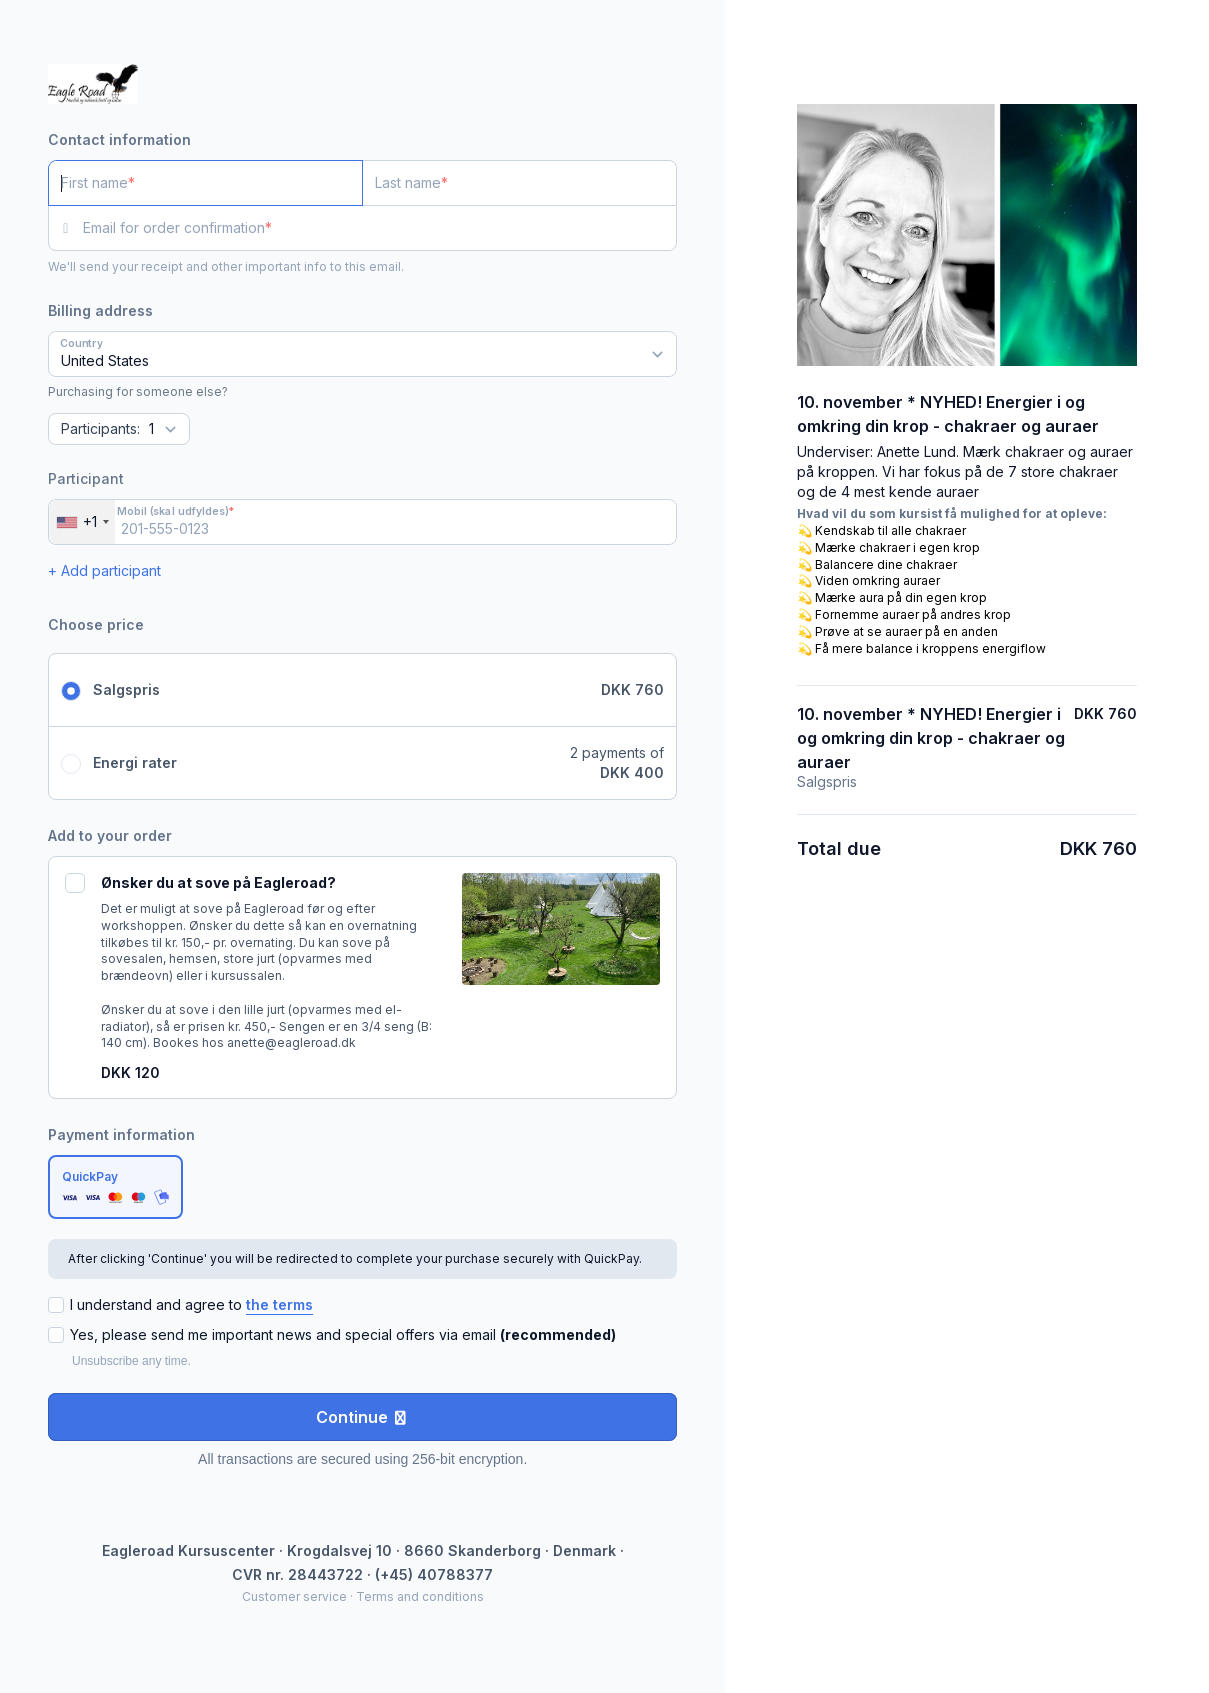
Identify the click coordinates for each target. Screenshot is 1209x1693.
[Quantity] (119, 429)
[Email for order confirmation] (380, 228)
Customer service (294, 1596)
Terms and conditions (420, 1596)
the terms (279, 1304)
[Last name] (519, 183)
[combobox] (82, 522)
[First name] (205, 183)
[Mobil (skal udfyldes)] (362, 522)
